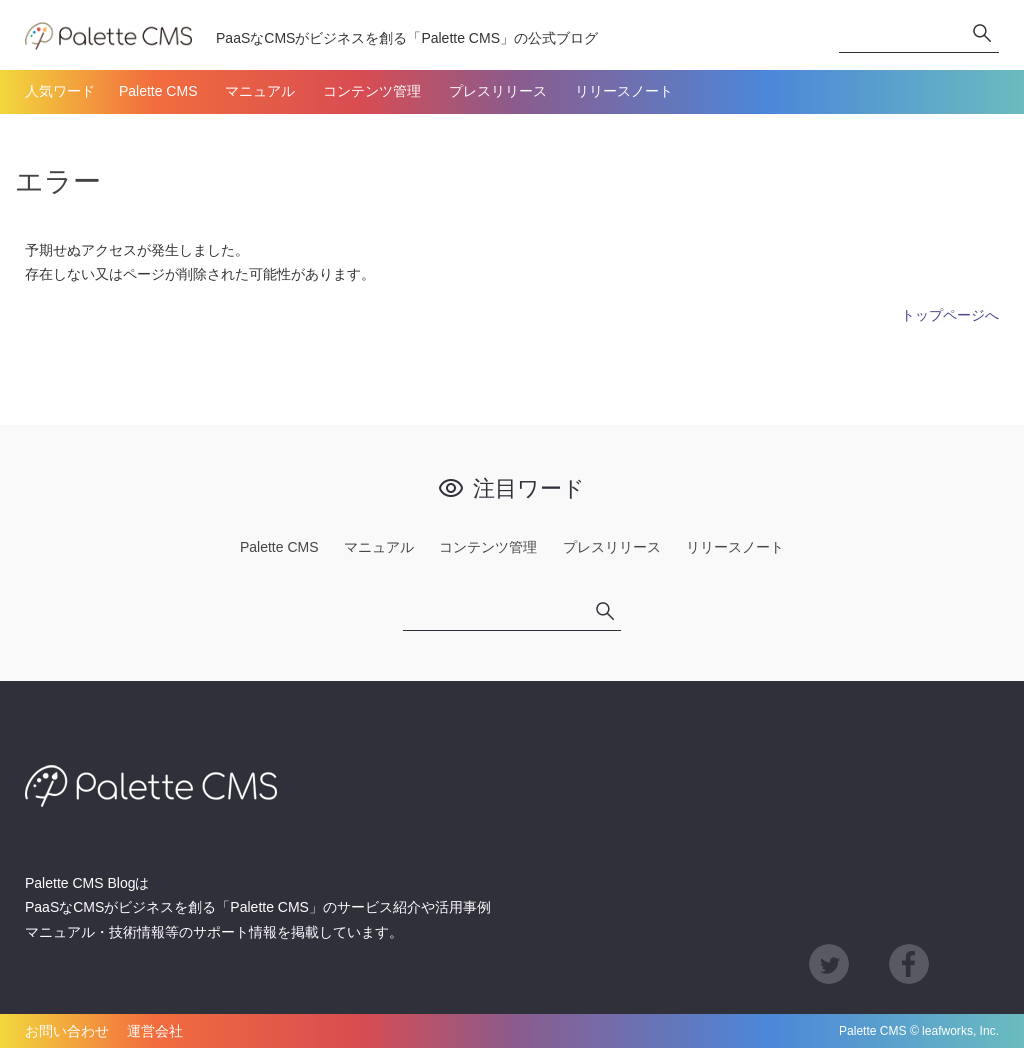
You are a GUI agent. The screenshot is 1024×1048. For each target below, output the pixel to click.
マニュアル (260, 91)
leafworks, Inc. (960, 1031)
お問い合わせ (67, 1031)
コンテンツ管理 (372, 91)
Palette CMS (158, 91)
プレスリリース (498, 91)
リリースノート (624, 91)
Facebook (909, 964)
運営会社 (155, 1031)
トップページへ (950, 315)
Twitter (829, 964)
